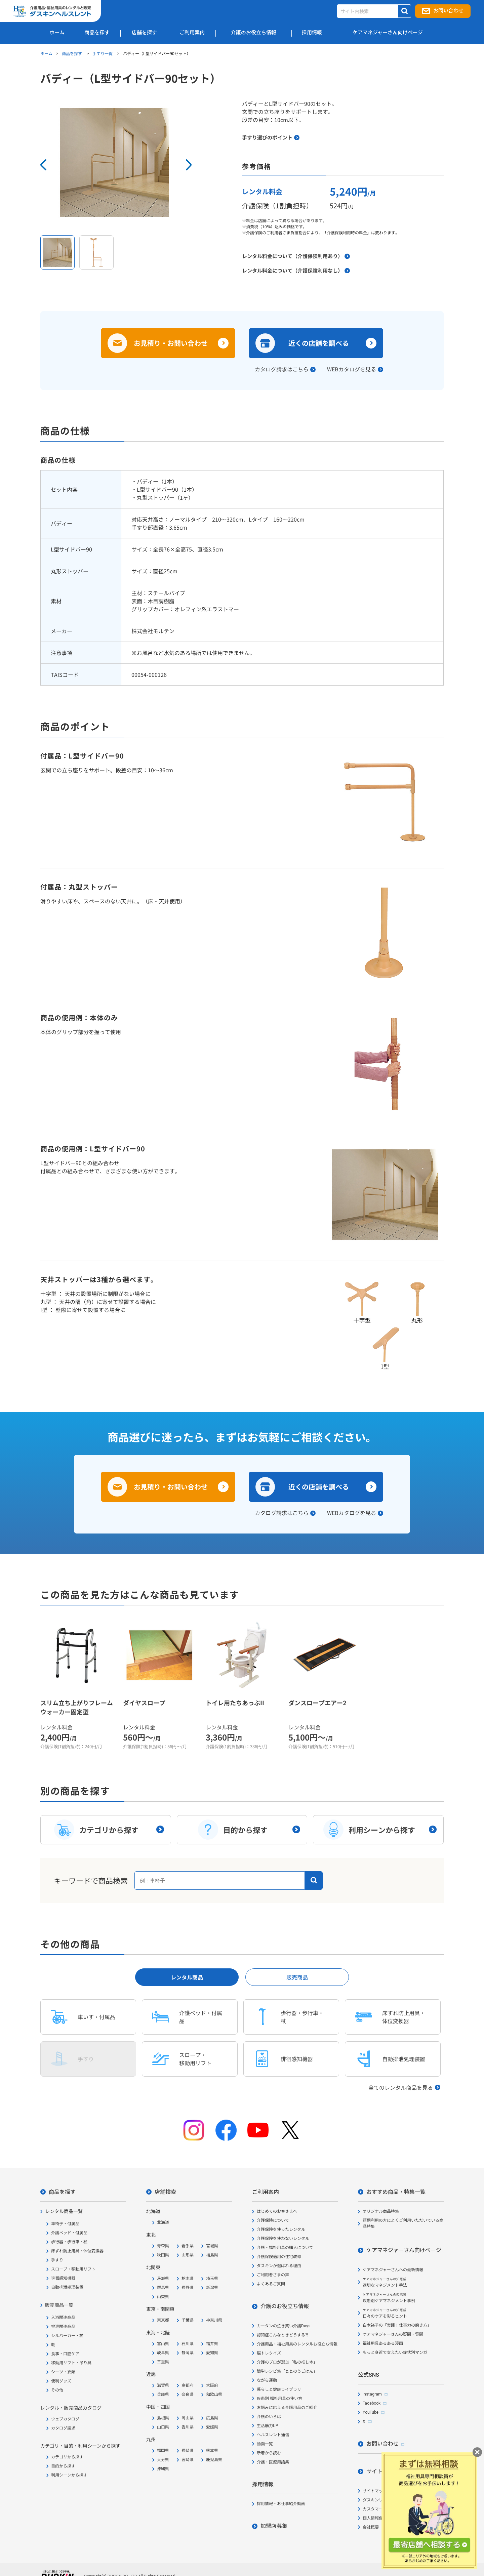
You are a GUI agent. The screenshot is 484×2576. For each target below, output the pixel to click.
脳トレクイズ (269, 2353)
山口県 (163, 2427)
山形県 (188, 2255)
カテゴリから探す (67, 2457)
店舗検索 (165, 2192)
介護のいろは (269, 2416)
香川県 (188, 2427)
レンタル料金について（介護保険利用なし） (292, 270)
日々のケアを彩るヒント (385, 2313)
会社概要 (371, 2527)
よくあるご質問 (271, 2284)
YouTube (370, 2412)
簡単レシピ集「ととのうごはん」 (287, 2371)
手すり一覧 (103, 53)
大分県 (163, 2459)
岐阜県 (163, 2352)
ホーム (46, 53)
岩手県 (188, 2246)
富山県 (163, 2343)
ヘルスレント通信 (273, 2434)
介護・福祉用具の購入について (285, 2247)
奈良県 (188, 2394)
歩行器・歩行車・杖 (69, 2242)
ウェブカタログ (65, 2419)
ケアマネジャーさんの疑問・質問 (393, 2334)
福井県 (212, 2343)
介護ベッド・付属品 (69, 2233)
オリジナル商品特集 (381, 2211)
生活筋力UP (267, 2425)
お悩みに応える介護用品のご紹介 (287, 2407)
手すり (57, 2260)
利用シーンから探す (69, 2475)
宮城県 (212, 2246)
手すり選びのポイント (267, 137)
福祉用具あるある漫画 (383, 2343)
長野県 (188, 2287)
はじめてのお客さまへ (277, 2211)
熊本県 (212, 2450)
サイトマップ (375, 2491)
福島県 (212, 2255)
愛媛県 (212, 2427)
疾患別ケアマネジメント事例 (389, 2298)
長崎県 (188, 2450)
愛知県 (212, 2352)
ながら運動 (267, 2380)
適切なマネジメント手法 (385, 2282)
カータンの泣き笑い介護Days (284, 2326)
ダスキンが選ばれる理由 (279, 2265)
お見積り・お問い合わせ (171, 343)
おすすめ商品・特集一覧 (396, 2192)
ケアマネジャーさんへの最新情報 (393, 2269)
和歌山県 (214, 2394)
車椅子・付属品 (65, 2223)
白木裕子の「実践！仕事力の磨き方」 (397, 2325)
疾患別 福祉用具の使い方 (279, 2398)
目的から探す (63, 2466)
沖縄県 (163, 2468)
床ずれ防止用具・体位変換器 (77, 2251)
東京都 (163, 2320)
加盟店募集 (273, 2526)
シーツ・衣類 (63, 2372)
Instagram (372, 2394)
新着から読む (269, 2453)
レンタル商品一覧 (64, 2211)
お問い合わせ (448, 11)
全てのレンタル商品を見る (400, 2087)
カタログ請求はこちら (282, 369)
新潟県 (212, 2287)
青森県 (163, 2246)
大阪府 (212, 2385)
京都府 (188, 2385)
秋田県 (163, 2255)
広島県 (212, 2418)
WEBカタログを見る (351, 369)
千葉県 (188, 2320)
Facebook (371, 2403)
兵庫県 (163, 2394)
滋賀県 (163, 2385)
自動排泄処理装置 (67, 2287)
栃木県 (188, 2278)
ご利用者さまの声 (273, 2275)
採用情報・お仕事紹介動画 (281, 2503)
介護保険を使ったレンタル (281, 2229)
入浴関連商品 (63, 2317)
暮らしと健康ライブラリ (279, 2389)
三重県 (163, 2362)
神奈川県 (214, 2320)
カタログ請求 (63, 2428)
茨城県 (163, 2278)
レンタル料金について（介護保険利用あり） (292, 255)
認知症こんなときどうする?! (282, 2335)
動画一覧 (265, 2444)
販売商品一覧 (59, 2305)
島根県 (163, 2418)
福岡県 (163, 2450)
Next (189, 164)
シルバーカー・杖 (67, 2335)
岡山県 (188, 2418)
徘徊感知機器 (63, 2278)
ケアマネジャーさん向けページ (403, 2250)
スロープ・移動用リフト (73, 2269)
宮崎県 (188, 2459)
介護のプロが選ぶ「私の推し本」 (287, 2362)
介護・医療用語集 (273, 2462)
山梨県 (163, 2296)
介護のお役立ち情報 (284, 2306)
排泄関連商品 (63, 2326)
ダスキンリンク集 (379, 2500)
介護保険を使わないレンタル (283, 2238)
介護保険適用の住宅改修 (279, 2256)
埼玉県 (212, 2278)
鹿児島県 (214, 2459)
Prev (43, 164)
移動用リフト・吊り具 (71, 2363)
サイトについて (385, 2471)
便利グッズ (61, 2381)
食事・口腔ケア (65, 2354)
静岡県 (188, 2352)
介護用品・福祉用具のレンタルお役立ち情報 (297, 2344)
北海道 (163, 2222)
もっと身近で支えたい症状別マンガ (395, 2352)
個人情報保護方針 (379, 2518)
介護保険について (273, 2220)
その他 (57, 2390)
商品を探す (72, 53)
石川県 (188, 2343)
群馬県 (163, 2287)
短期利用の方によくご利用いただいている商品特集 (403, 2223)
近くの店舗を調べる (318, 343)
